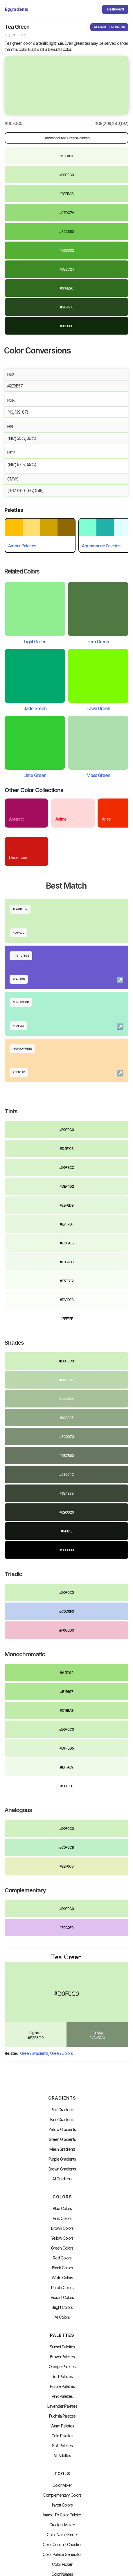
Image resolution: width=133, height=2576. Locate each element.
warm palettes (62, 2426)
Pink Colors (62, 2218)
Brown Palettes (62, 2357)
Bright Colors (62, 2307)
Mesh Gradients (62, 2149)
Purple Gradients (62, 2159)
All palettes (62, 2455)
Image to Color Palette (62, 2515)
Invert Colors (62, 2505)
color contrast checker (62, 2544)
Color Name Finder (62, 2534)
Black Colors (62, 2268)
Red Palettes (62, 2376)
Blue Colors (62, 2208)
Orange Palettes (62, 2366)
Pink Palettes (62, 2396)
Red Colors (62, 2258)
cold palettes (62, 2436)
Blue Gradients (62, 2119)
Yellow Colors (62, 2238)
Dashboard (115, 9)
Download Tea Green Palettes (66, 137)
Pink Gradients (62, 2109)
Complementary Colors (62, 2495)
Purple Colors (62, 2287)
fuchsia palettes (62, 2416)
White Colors (62, 2277)
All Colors (62, 2317)
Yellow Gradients (62, 2129)
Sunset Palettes (62, 2347)
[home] (17, 9)
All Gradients (62, 2179)
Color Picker (62, 2564)
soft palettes (62, 2445)
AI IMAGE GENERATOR (109, 27)
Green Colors (61, 2053)
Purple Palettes (62, 2386)
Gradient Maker (62, 2525)
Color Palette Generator (62, 2554)
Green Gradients (34, 2053)
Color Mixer (62, 2485)
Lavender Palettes (62, 2406)
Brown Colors (62, 2228)
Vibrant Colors (62, 2297)
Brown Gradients (62, 2169)
